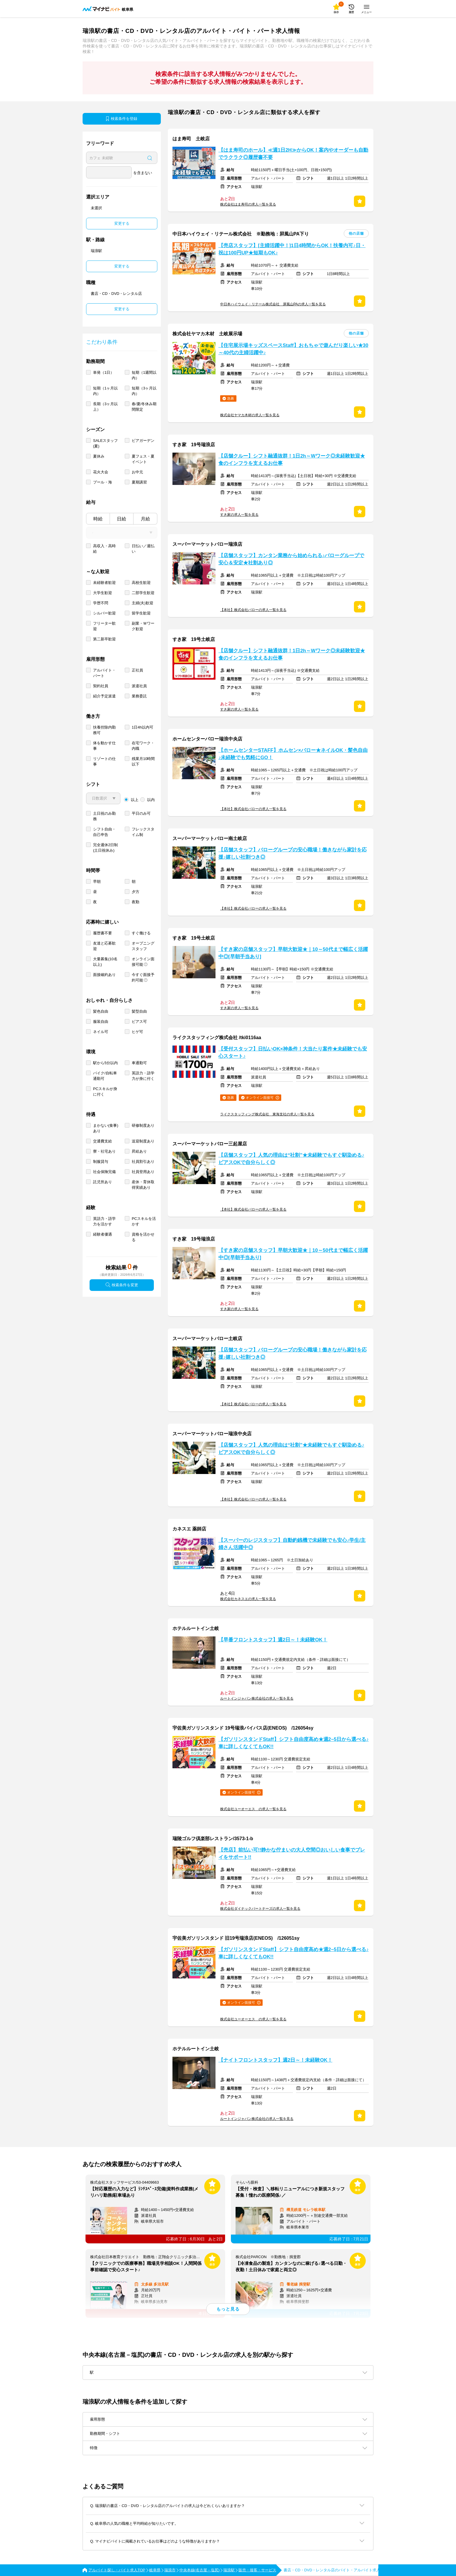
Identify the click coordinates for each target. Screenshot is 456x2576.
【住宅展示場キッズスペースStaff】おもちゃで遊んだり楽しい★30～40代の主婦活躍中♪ (293, 349)
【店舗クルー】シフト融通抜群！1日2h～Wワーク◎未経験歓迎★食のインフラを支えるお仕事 (291, 459)
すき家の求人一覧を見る (239, 515)
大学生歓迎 (102, 593)
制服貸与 (100, 1161)
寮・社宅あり (104, 1151)
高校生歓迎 (141, 582)
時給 (98, 518)
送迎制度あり (143, 1141)
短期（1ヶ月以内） (105, 391)
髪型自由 (139, 1011)
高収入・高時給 (104, 549)
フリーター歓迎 (104, 626)
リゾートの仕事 (104, 761)
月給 (145, 518)
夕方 (135, 892)
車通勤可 (139, 1063)
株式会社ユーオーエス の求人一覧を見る (253, 1809)
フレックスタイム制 (143, 832)
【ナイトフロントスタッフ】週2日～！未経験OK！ (275, 2060)
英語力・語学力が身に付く (143, 1076)
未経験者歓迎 (104, 582)
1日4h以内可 (142, 727)
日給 (121, 518)
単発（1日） (103, 372)
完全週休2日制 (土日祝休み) (105, 848)
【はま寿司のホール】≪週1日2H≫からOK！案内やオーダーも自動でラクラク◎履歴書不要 (293, 153)
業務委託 (139, 696)
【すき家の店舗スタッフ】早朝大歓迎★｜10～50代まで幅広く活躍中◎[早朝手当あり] (293, 953)
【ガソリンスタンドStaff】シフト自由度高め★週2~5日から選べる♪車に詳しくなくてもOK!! (293, 1743)
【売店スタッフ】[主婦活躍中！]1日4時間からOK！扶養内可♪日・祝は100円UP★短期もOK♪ (292, 249)
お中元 (137, 472)
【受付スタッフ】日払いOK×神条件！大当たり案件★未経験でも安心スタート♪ (292, 1052)
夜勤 (135, 902)
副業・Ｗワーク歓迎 (143, 626)
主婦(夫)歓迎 (142, 603)
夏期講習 (139, 482)
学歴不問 (100, 603)
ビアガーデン (143, 440)
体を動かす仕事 (104, 746)
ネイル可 (100, 1032)
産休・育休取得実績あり (143, 1185)
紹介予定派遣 (104, 696)
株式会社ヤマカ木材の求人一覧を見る (249, 415)
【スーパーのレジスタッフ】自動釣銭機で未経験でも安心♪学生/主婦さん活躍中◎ (292, 1543)
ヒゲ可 (137, 1032)
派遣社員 (139, 686)
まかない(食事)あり (105, 1128)
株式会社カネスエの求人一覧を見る (248, 1599)
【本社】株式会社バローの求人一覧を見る (253, 610)
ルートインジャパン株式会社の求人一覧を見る (256, 1698)
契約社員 (100, 686)
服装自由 (100, 1021)
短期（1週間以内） (144, 375)
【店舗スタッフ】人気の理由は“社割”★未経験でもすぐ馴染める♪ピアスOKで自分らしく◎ (291, 1158)
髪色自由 (100, 1011)
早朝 (97, 881)
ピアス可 (139, 1021)
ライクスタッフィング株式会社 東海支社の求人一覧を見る (267, 1114)
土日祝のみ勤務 (104, 816)
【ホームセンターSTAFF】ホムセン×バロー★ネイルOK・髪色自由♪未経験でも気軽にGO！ (293, 753)
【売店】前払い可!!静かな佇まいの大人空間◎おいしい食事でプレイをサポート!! (291, 1853)
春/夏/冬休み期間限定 (144, 407)
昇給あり (139, 1151)
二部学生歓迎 (143, 593)
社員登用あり (143, 1172)
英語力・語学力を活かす (104, 1221)
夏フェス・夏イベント (143, 459)
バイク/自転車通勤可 (105, 1076)
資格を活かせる (143, 1237)
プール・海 (102, 482)
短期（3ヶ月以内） (144, 391)
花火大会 (100, 472)
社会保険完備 (104, 1172)
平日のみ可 (141, 813)
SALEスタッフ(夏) (105, 443)
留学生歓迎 (141, 613)
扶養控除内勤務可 (104, 730)
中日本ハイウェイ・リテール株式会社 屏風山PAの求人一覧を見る (273, 304)
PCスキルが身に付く (105, 1091)
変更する (121, 223)
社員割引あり (143, 1161)
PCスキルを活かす (144, 1221)
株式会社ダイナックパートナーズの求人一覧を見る (260, 1909)
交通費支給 (102, 1141)
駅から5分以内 (105, 1063)
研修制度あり (143, 1125)
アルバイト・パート (104, 673)
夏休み (98, 456)
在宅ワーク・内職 (143, 746)
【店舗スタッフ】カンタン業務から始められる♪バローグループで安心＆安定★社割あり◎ (291, 559)
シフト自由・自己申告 (104, 832)
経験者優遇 (102, 1234)
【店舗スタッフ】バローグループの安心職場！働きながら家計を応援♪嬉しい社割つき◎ (292, 853)
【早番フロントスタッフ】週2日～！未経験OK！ (272, 1640)
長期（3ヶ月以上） (105, 407)
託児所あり (102, 1182)
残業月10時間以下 (143, 761)
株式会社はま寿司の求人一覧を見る (248, 204)
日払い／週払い (143, 549)
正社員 (137, 670)
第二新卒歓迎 (104, 639)
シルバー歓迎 (104, 613)
